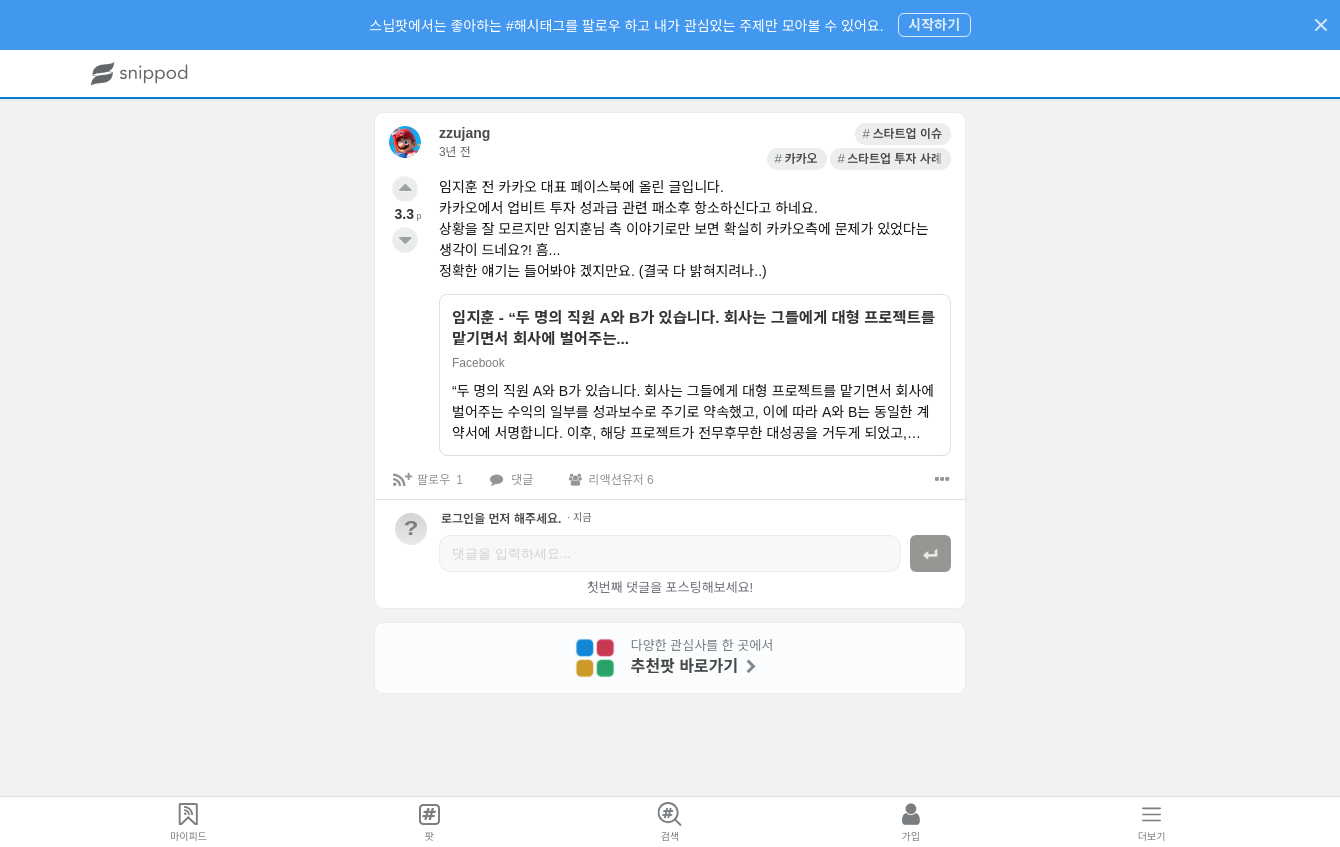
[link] (716, 134)
